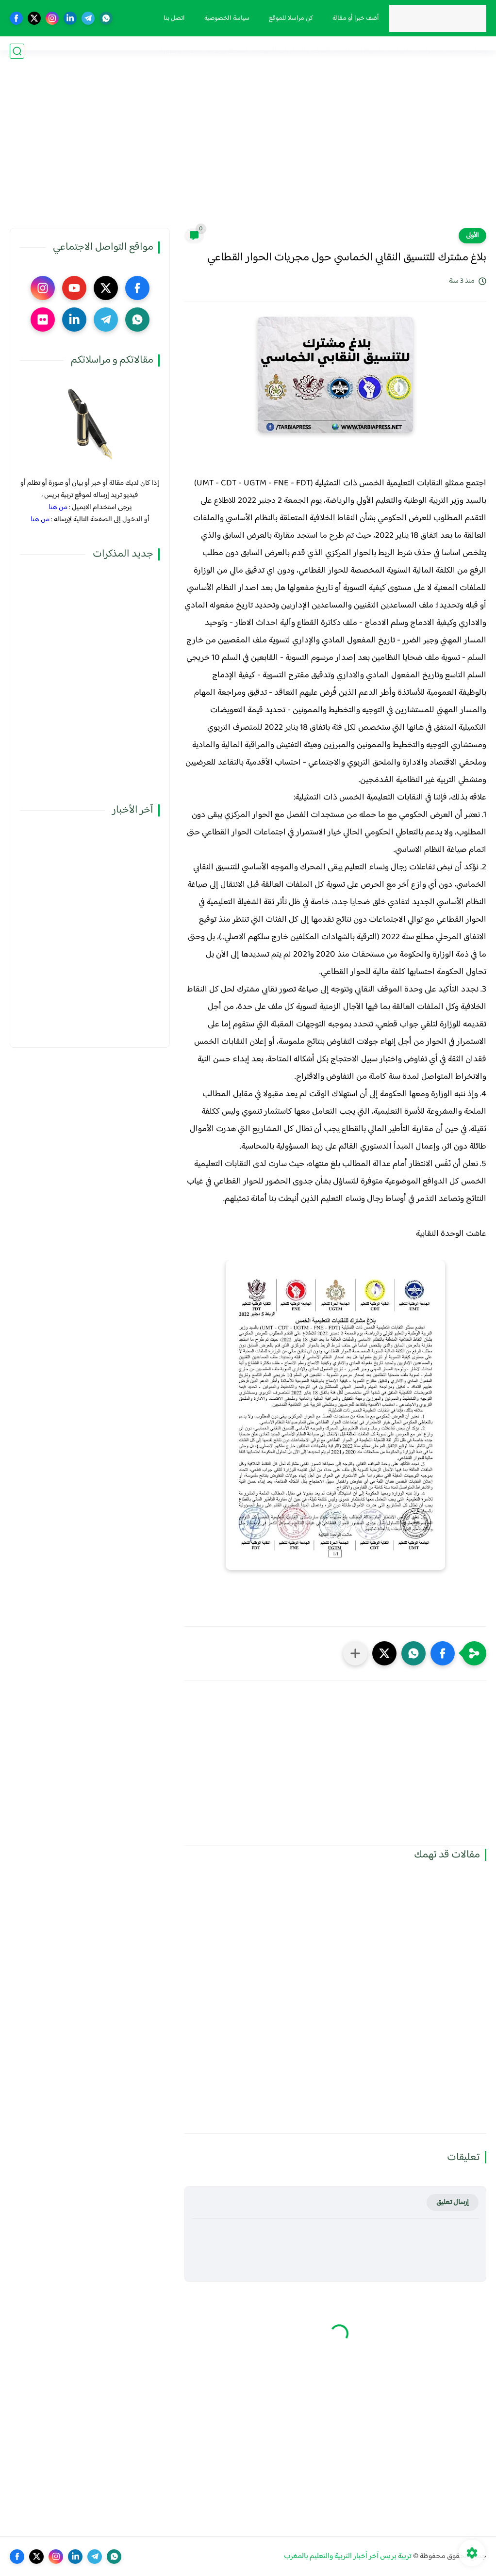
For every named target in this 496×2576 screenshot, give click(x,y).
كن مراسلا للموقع (284, 18)
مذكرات (430, 51)
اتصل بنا (167, 18)
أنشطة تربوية (228, 51)
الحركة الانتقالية (359, 51)
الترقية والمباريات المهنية (292, 51)
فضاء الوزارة (467, 51)
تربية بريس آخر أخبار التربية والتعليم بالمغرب (348, 2556)
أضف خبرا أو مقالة (349, 18)
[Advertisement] (248, 153)
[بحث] (17, 51)
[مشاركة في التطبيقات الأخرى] (355, 1653)
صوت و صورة (179, 51)
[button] (442, 1653)
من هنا (58, 507)
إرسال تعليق (452, 2202)
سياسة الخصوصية (220, 18)
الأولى (472, 235)
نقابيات (401, 51)
